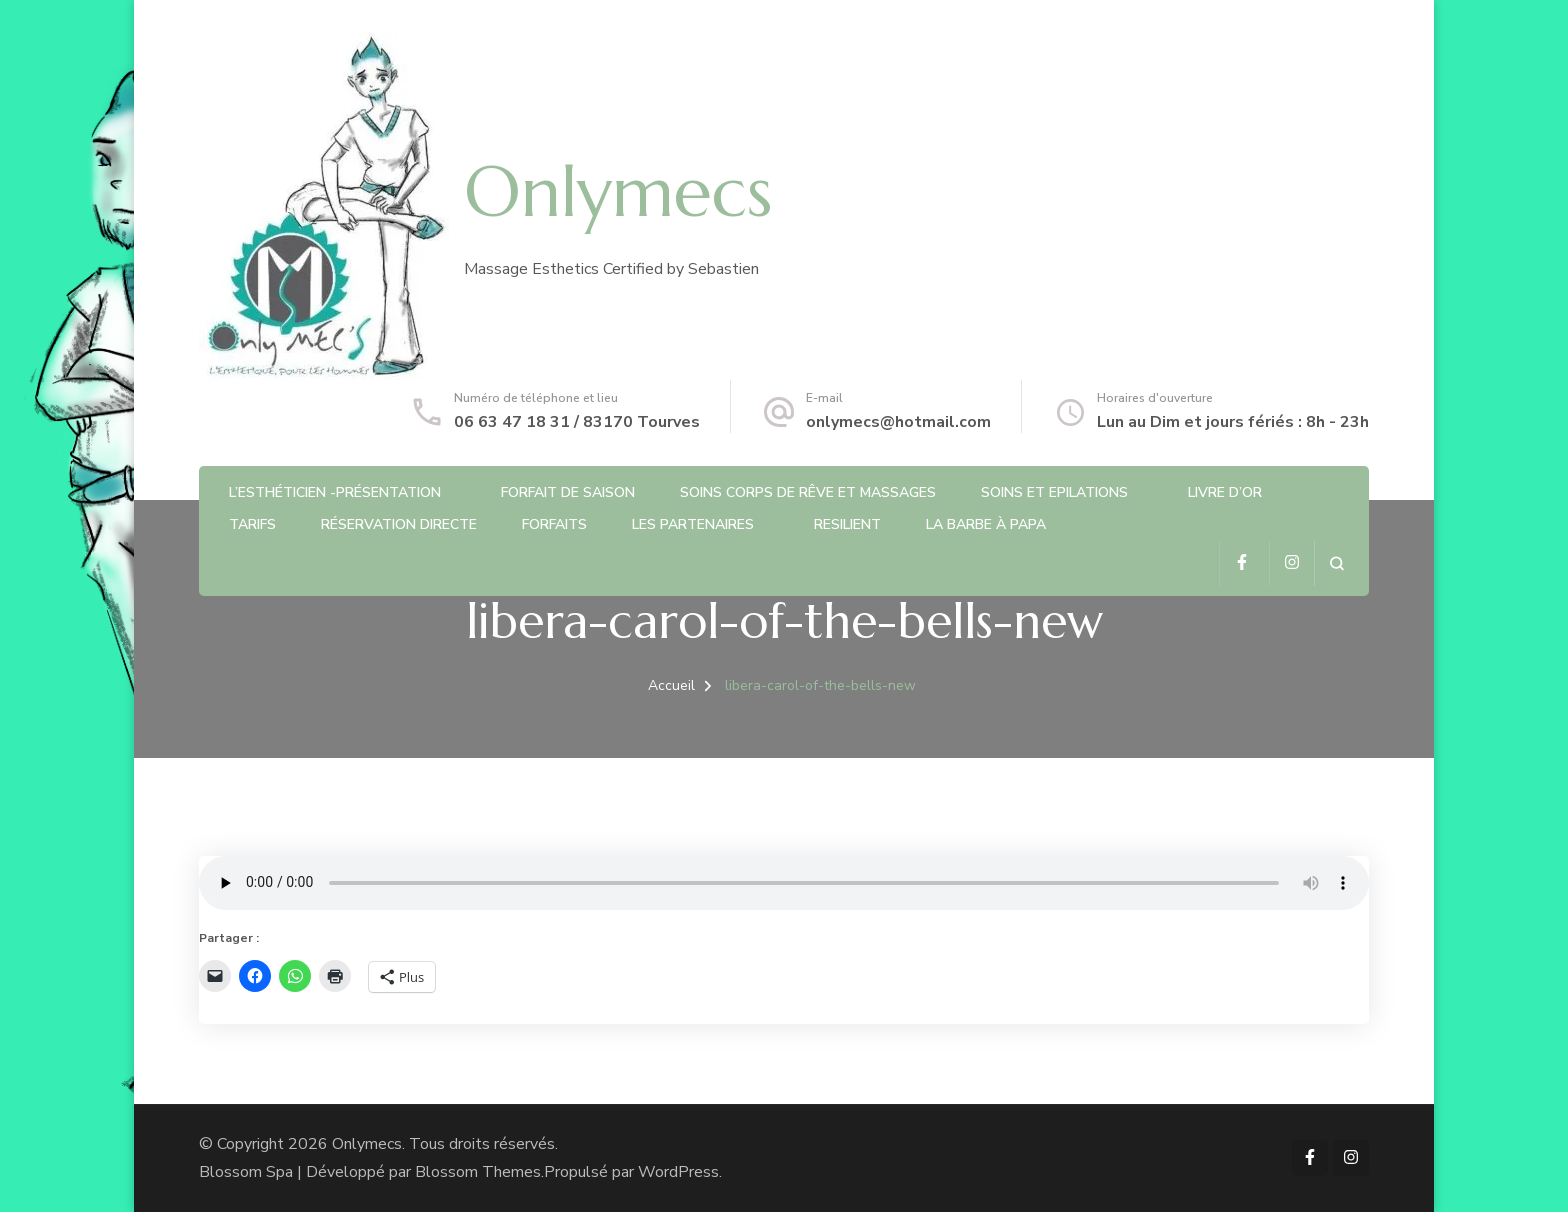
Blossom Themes (478, 1172)
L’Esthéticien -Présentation (335, 492)
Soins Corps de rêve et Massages (808, 492)
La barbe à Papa (986, 524)
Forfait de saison (568, 492)
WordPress (678, 1172)
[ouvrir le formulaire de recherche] (1336, 563)
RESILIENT (847, 524)
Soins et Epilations (1054, 492)
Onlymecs (618, 192)
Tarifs (252, 524)
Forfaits (554, 524)
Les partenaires (693, 524)
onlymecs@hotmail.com (898, 422)
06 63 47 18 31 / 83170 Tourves (577, 422)
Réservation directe (399, 524)
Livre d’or (1225, 492)
